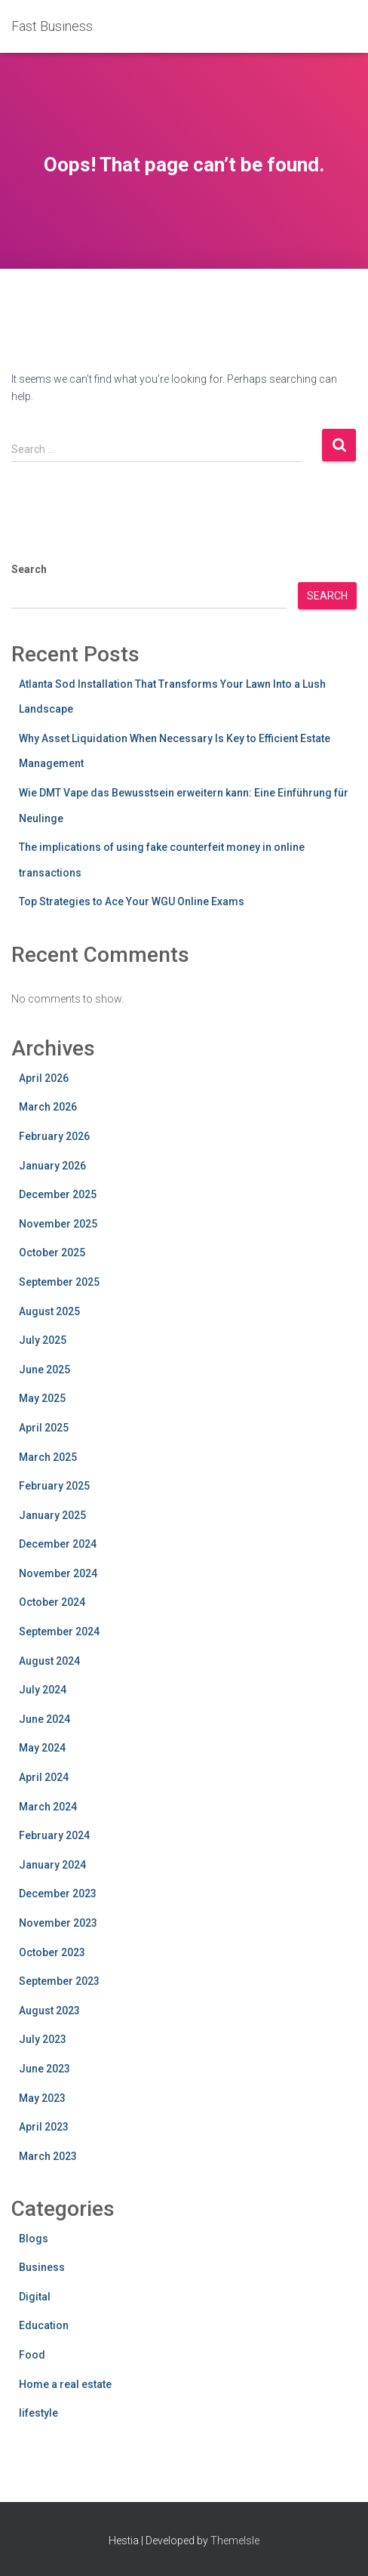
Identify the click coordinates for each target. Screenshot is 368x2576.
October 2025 (52, 1252)
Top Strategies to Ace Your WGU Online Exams (131, 901)
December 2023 (58, 1893)
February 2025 (54, 1486)
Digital (35, 2297)
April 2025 (44, 1428)
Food (32, 2355)
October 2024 (52, 1602)
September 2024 (59, 1631)
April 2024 (44, 1777)
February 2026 (54, 1136)
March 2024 (48, 1807)
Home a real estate (65, 2384)
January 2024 (52, 1865)
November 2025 (58, 1224)
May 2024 (42, 1748)
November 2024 (58, 1573)
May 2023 (42, 2098)
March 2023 (48, 2156)
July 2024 (42, 1690)
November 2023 (58, 1923)
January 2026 (52, 1166)
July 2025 (42, 1340)
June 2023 (44, 2069)
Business (42, 2267)
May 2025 (42, 1398)
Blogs (33, 2238)
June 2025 (44, 1369)
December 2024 (58, 1544)
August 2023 (49, 2010)
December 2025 (58, 1194)
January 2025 (52, 1515)
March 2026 (48, 1107)
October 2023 (52, 1952)
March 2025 (48, 1457)
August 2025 (49, 1311)
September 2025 (59, 1282)
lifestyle (38, 2413)
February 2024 (54, 1835)
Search (29, 569)
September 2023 (59, 1981)
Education (44, 2325)
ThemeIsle (234, 2540)
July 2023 (42, 2039)
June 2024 (44, 1719)
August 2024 (49, 1661)
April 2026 (44, 1078)
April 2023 (44, 2127)
